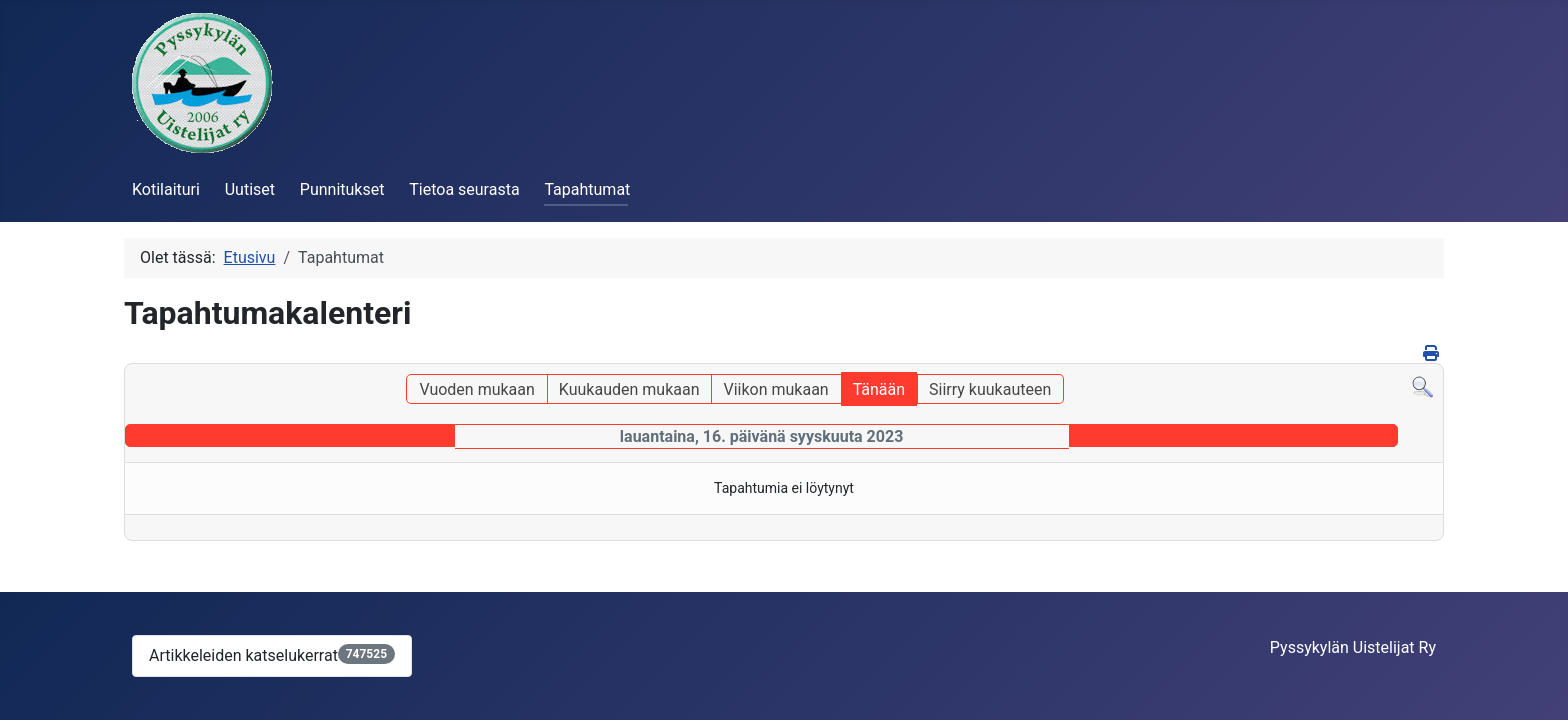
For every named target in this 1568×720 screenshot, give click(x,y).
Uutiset (250, 189)
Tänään (879, 389)
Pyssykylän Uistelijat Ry (1353, 647)
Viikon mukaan (775, 389)
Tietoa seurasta (464, 189)
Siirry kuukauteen (990, 389)
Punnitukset (342, 189)
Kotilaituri (166, 189)
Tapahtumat (587, 189)
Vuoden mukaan (476, 389)
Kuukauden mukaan (629, 389)
